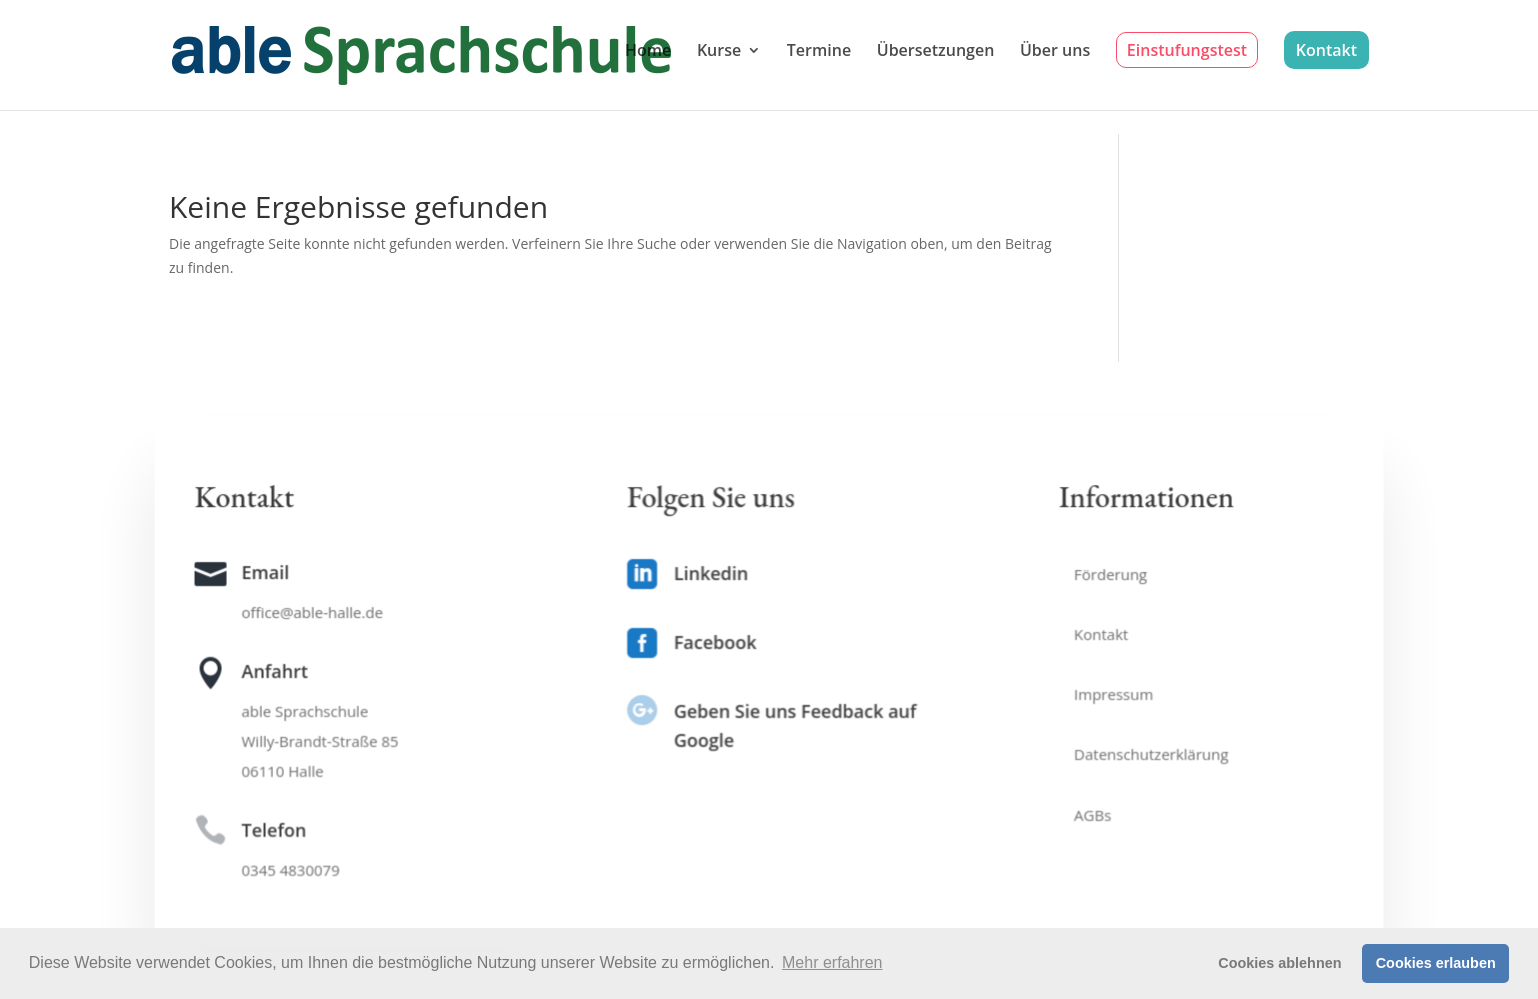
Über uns (1055, 52)
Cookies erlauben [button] (1436, 963)
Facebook (715, 642)
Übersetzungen (936, 52)
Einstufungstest (1187, 50)
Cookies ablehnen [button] (1279, 963)
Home (648, 52)
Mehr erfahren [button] (832, 962)
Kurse (719, 52)
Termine (819, 52)
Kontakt (1326, 50)
